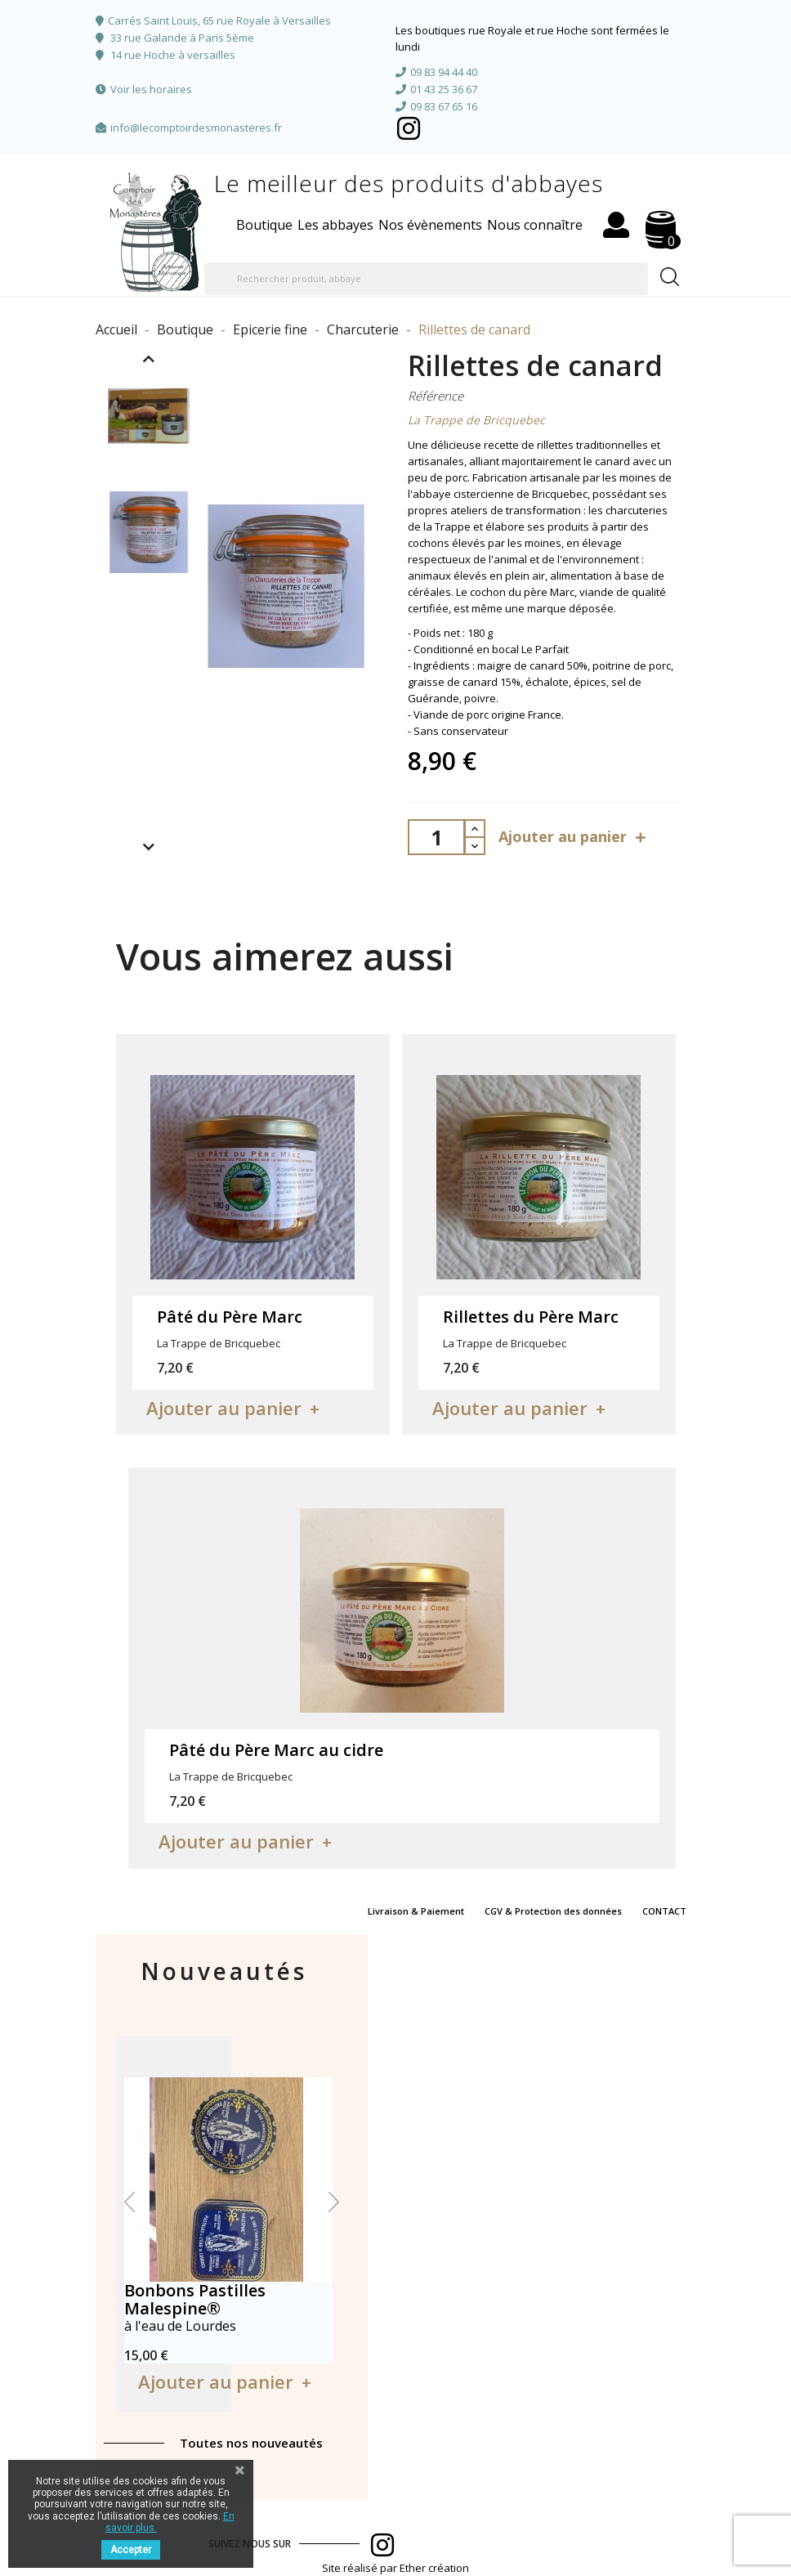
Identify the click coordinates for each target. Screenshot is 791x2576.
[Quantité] (436, 837)
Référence (435, 396)
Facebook (408, 128)
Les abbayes (335, 225)
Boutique (264, 225)
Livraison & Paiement (416, 1911)
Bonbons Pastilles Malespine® (195, 2299)
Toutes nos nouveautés (251, 2443)
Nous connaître (535, 225)
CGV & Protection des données (553, 1911)
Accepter (130, 2550)
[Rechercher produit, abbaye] (425, 278)
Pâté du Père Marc (229, 1317)
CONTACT (664, 1911)
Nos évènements (430, 225)
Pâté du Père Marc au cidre (276, 1750)
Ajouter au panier (574, 836)
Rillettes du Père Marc (531, 1317)
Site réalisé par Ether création (395, 2567)
